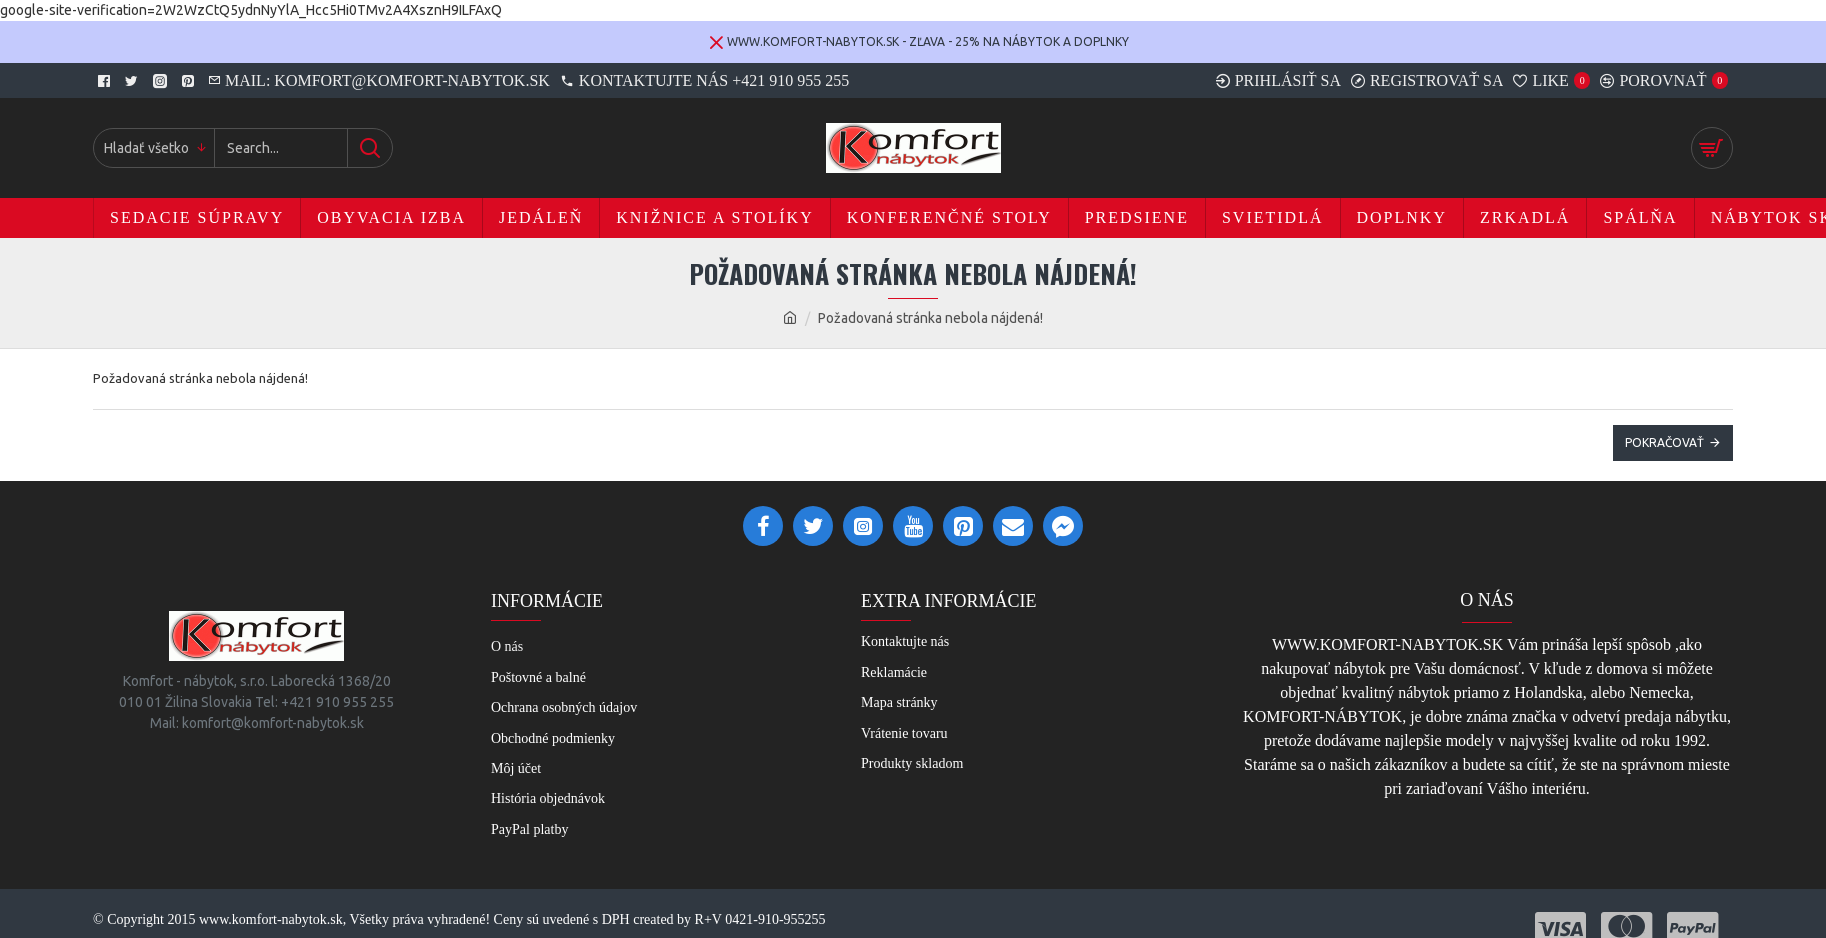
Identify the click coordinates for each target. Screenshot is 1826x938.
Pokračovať (1664, 442)
